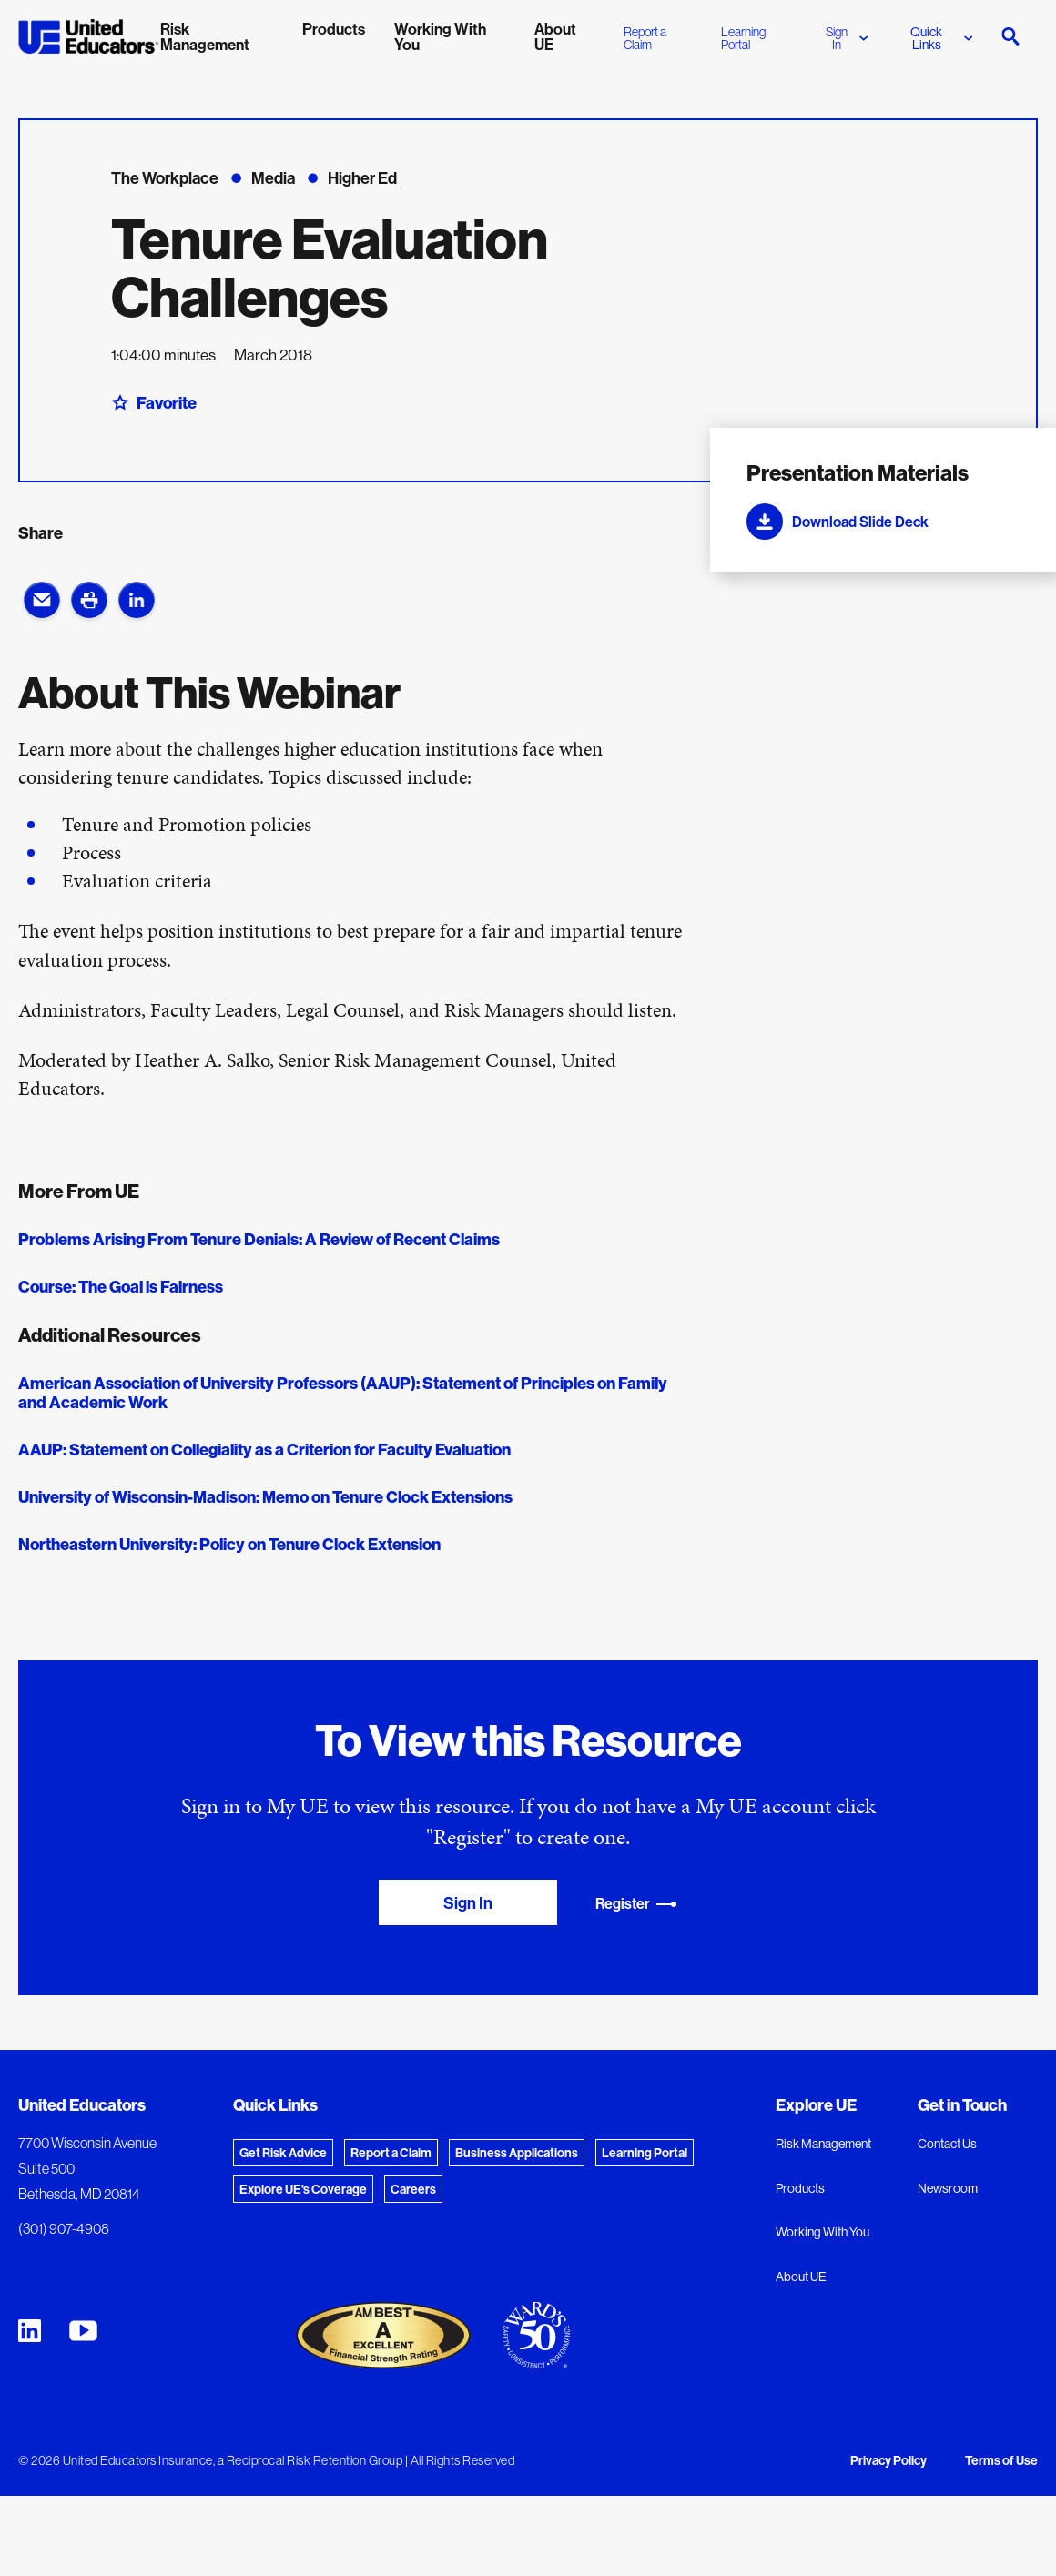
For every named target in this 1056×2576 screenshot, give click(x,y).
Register (636, 1904)
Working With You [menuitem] (440, 36)
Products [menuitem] (333, 28)
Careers (413, 2189)
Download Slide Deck (837, 521)
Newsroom (948, 2188)
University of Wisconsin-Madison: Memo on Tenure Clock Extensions (265, 1496)
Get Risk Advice (283, 2153)
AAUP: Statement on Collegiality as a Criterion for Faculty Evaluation (264, 1449)
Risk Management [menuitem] (204, 36)
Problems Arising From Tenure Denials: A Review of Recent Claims (259, 1239)
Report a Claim (645, 38)
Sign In (847, 38)
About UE (801, 2276)
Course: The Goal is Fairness (120, 1286)
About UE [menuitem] (555, 36)
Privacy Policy (888, 2460)
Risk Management (823, 2143)
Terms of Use (1001, 2460)
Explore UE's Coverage (303, 2189)
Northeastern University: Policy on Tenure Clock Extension (229, 1544)
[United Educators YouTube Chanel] (83, 2331)
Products (800, 2188)
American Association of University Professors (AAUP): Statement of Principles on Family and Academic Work (342, 1393)
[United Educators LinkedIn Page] (29, 2330)
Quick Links (941, 38)
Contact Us (947, 2143)
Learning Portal (743, 38)
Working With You (822, 2232)
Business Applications (516, 2153)
